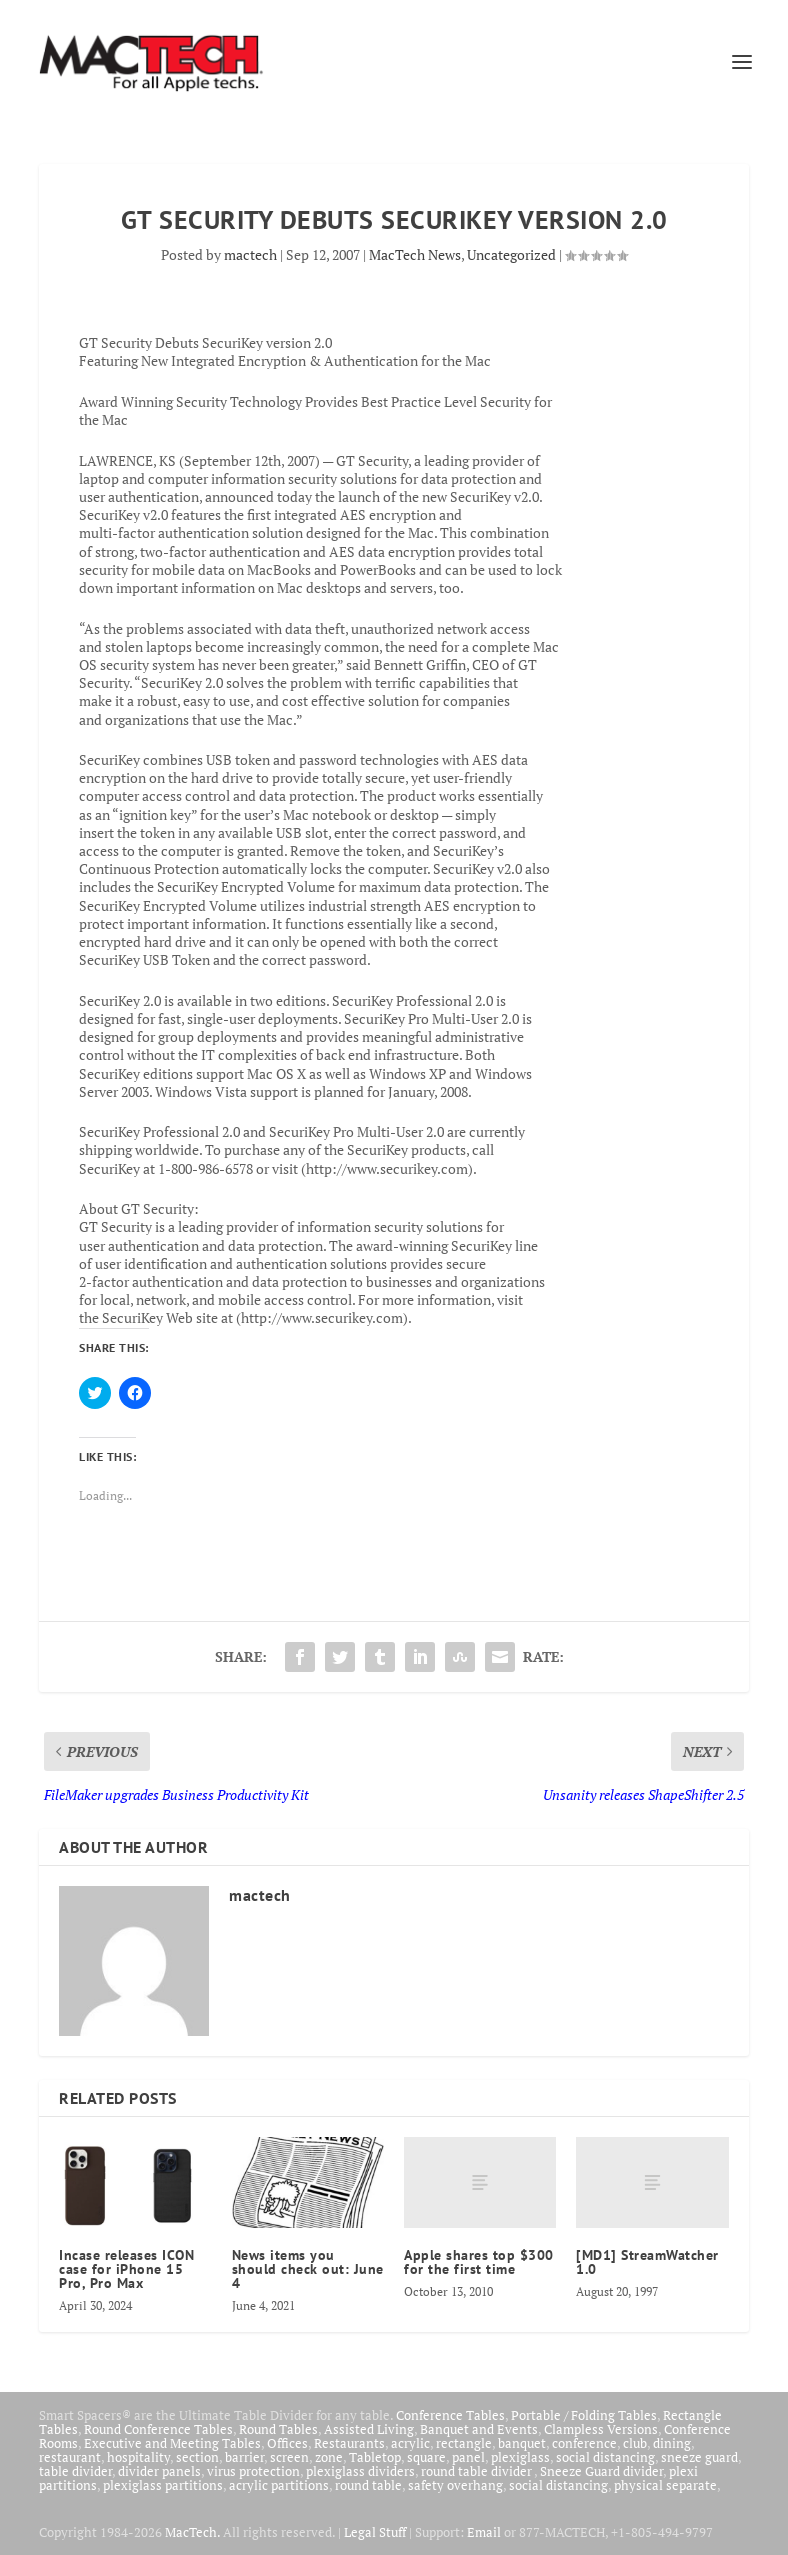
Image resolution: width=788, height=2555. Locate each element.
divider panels (159, 2471)
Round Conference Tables (158, 2429)
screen (289, 2457)
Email (484, 2532)
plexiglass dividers (360, 2471)
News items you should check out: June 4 (308, 2269)
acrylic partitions (279, 2485)
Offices (287, 2443)
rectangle (464, 2443)
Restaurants (349, 2443)
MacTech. (192, 2532)
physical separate (665, 2485)
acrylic (410, 2443)
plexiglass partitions (163, 2485)
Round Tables (278, 2429)
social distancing (605, 2457)
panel (468, 2457)
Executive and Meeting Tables (172, 2443)
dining (672, 2443)
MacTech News (415, 254)
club (635, 2443)
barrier (244, 2457)
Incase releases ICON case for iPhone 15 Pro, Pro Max (126, 2269)
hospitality (138, 2457)
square (426, 2457)
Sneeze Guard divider (601, 2471)
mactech (250, 254)
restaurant (70, 2457)
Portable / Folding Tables (584, 2415)
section (197, 2457)
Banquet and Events (479, 2429)
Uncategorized (511, 254)
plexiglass (520, 2457)
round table (368, 2485)
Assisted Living (369, 2429)
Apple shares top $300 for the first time (479, 2262)
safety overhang (455, 2485)
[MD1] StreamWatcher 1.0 (647, 2262)
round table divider (477, 2471)
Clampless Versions (601, 2429)
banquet (522, 2443)
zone (329, 2457)
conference (584, 2443)
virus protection (253, 2471)
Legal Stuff (375, 2532)
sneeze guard (699, 2457)
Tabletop (375, 2457)
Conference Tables (450, 2415)
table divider (75, 2471)
